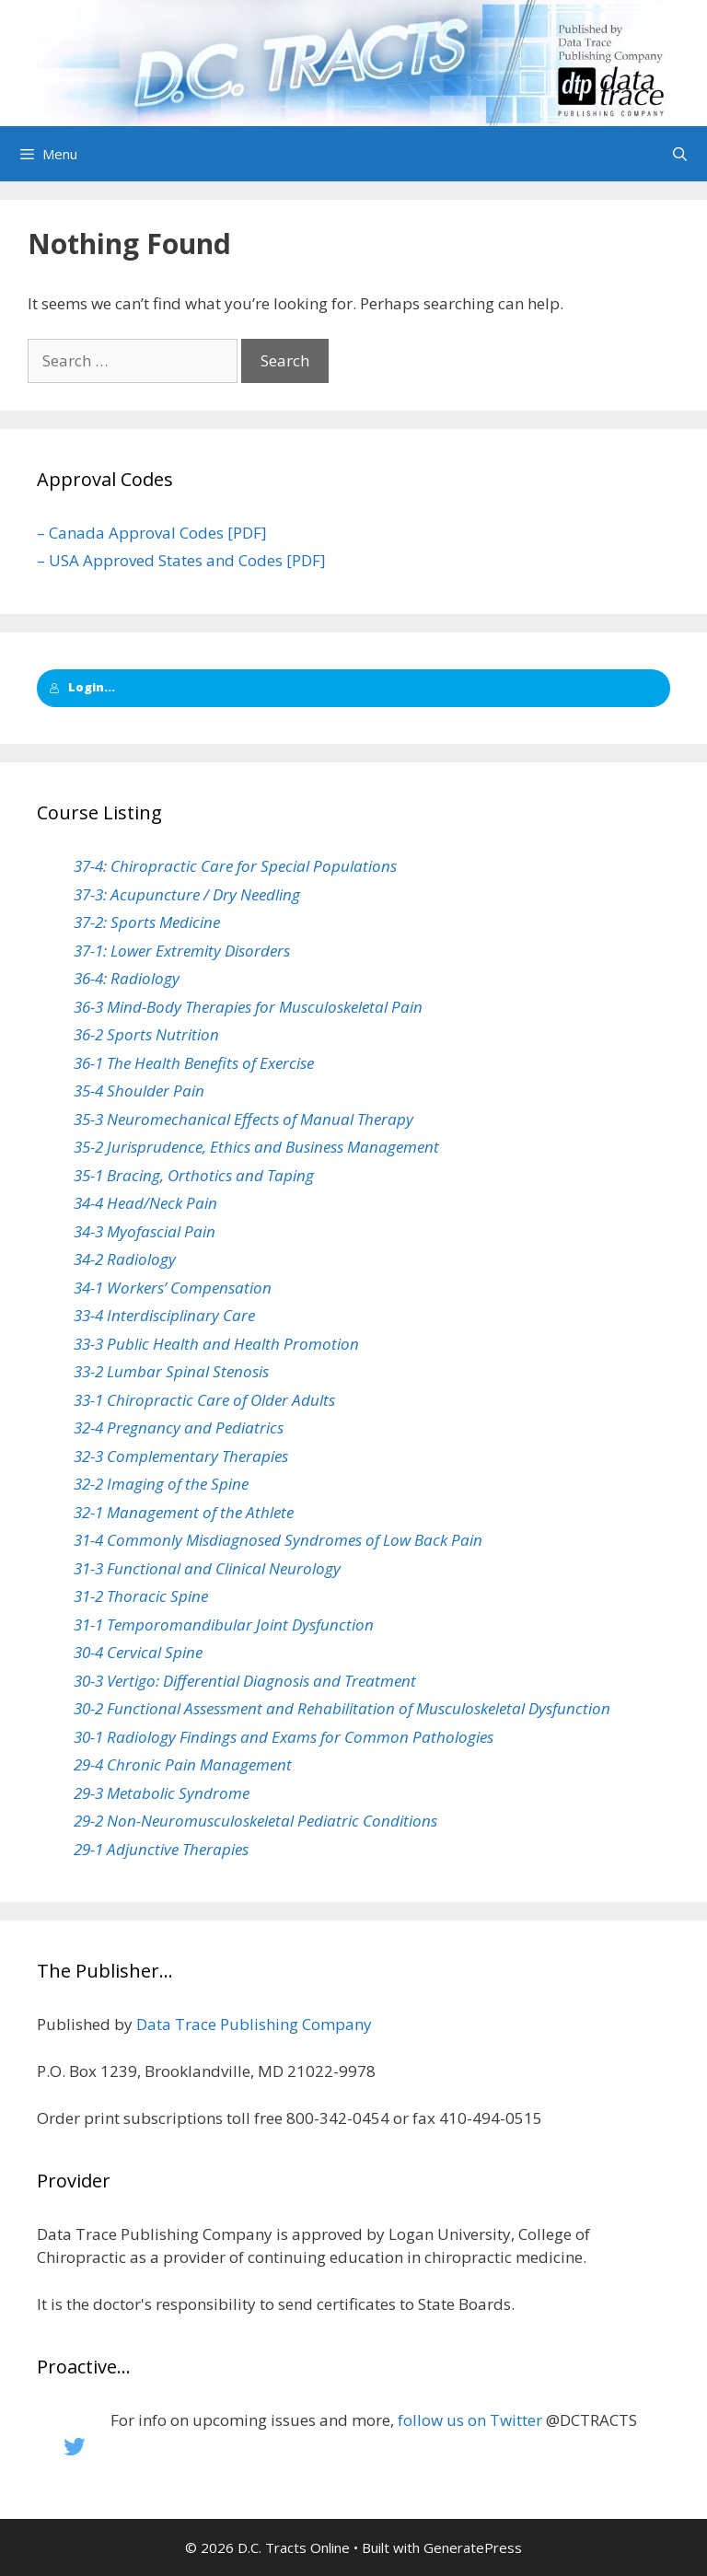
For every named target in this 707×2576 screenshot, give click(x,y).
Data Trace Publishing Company (254, 2024)
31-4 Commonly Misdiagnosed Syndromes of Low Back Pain (278, 1539)
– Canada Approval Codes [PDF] (152, 532)
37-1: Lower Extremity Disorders (182, 950)
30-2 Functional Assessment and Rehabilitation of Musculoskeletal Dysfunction (342, 1708)
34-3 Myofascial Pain (144, 1231)
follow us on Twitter (470, 2420)
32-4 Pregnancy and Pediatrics (179, 1427)
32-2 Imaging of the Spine (161, 1483)
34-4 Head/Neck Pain (145, 1202)
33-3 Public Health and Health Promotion (216, 1343)
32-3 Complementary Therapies (181, 1456)
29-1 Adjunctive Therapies (161, 1849)
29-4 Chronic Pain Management (183, 1764)
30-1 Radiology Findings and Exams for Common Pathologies (283, 1736)
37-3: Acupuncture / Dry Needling (187, 894)
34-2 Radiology (125, 1259)
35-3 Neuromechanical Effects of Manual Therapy (243, 1119)
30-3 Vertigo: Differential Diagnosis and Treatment (245, 1680)
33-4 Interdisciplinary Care (164, 1315)
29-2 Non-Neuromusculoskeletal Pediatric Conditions (255, 1820)
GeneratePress (472, 2547)
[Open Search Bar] (680, 153)
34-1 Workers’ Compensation (173, 1287)
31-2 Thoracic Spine (141, 1596)
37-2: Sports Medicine (147, 922)
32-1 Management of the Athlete (184, 1512)
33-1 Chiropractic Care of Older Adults (204, 1399)
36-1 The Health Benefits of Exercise (194, 1062)
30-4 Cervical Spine (138, 1652)
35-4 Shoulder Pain (139, 1090)
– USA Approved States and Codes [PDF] (181, 560)
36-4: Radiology (127, 978)
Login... (82, 687)
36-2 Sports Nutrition (146, 1034)
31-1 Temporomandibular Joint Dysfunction (224, 1624)
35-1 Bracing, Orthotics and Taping (194, 1175)
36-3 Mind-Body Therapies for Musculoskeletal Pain (248, 1006)
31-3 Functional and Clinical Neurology (207, 1568)
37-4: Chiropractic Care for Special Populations (235, 865)
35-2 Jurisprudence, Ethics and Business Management (256, 1146)
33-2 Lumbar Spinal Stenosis (171, 1371)
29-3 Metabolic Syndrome (161, 1793)
